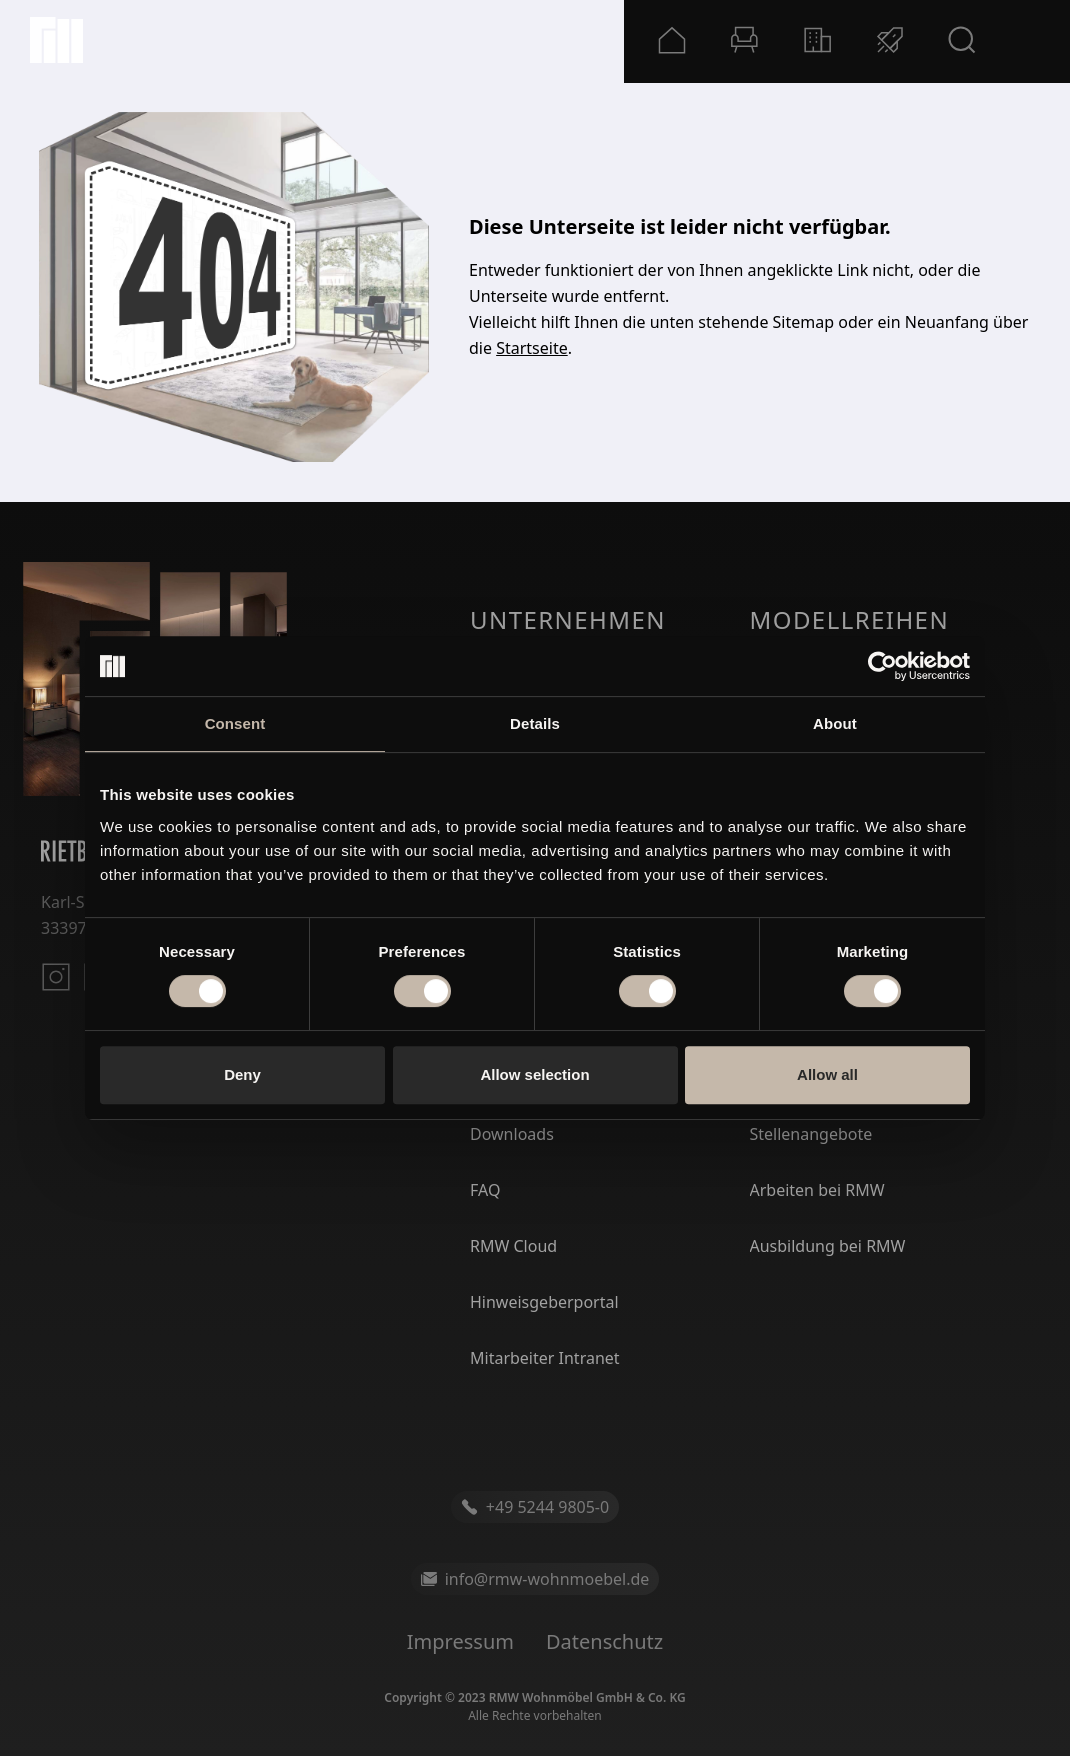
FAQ (485, 1190)
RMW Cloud (513, 1246)
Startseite (532, 348)
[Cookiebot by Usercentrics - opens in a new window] (882, 666)
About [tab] (835, 723)
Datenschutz (604, 1641)
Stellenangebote (811, 1134)
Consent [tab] (235, 723)
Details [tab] (535, 723)
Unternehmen (568, 619)
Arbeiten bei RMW (817, 1190)
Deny (242, 1074)
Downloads (512, 1134)
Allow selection (534, 1074)
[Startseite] (56, 40)
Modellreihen (850, 619)
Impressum (460, 1641)
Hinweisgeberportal (544, 1302)
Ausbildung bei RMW (828, 1246)
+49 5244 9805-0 (535, 1507)
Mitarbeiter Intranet (545, 1358)
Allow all (827, 1074)
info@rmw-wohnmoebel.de (535, 1579)
